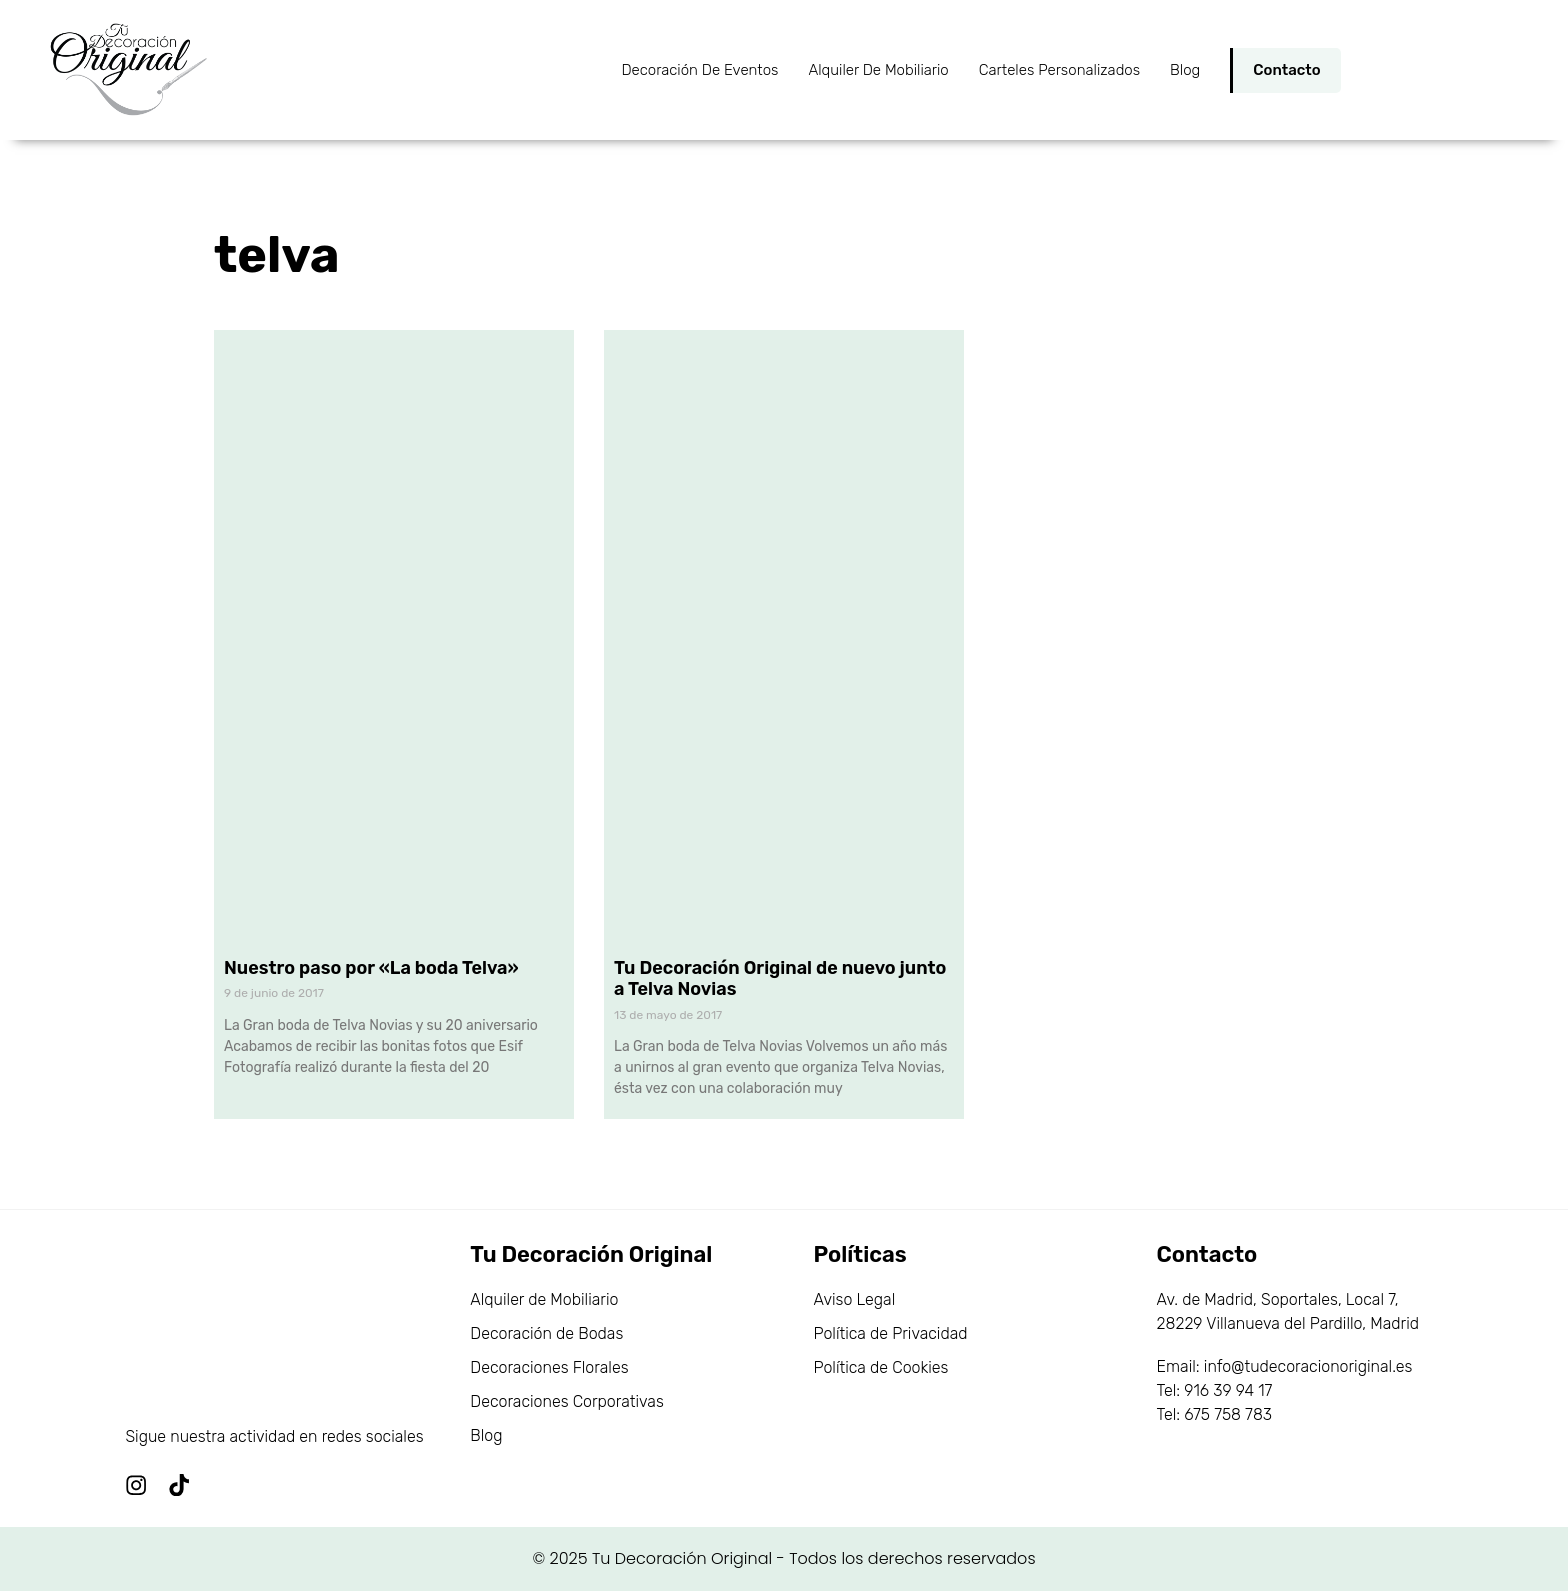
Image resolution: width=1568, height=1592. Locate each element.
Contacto (1286, 70)
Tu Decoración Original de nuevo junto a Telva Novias (780, 979)
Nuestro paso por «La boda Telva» (371, 968)
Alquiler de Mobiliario (878, 70)
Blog (1185, 70)
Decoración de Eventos (699, 70)
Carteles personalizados (1059, 70)
